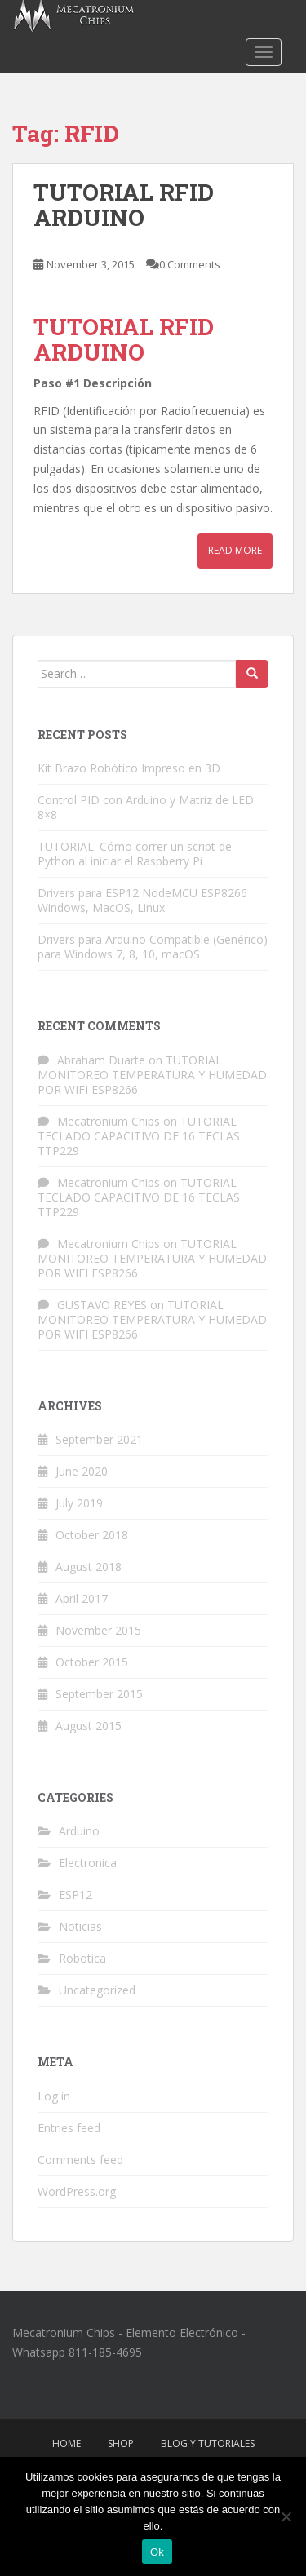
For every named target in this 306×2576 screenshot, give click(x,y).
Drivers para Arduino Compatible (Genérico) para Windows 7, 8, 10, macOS (153, 947)
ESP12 (75, 1894)
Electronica (88, 1862)
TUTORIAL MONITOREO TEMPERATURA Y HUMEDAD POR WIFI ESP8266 (152, 1074)
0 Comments (189, 264)
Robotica (82, 1958)
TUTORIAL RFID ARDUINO (123, 204)
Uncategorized (97, 1990)
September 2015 (99, 1694)
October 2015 (91, 1662)
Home (66, 2443)
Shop (121, 2443)
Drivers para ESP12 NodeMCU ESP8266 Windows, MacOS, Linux (142, 900)
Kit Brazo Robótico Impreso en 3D (129, 768)
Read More (235, 550)
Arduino (79, 1831)
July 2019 (79, 1503)
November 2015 (98, 1630)
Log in (54, 2096)
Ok (157, 2552)
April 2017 (81, 1598)
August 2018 (88, 1566)
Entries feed (69, 2128)
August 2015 (88, 1725)
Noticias (80, 1926)
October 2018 (91, 1535)
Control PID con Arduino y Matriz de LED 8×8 (146, 807)
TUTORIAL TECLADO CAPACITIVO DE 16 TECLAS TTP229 (139, 1135)
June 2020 (81, 1471)
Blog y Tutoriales (208, 2443)
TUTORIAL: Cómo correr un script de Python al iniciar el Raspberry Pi (135, 854)
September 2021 (99, 1439)
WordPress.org (77, 2191)
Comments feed (80, 2159)
